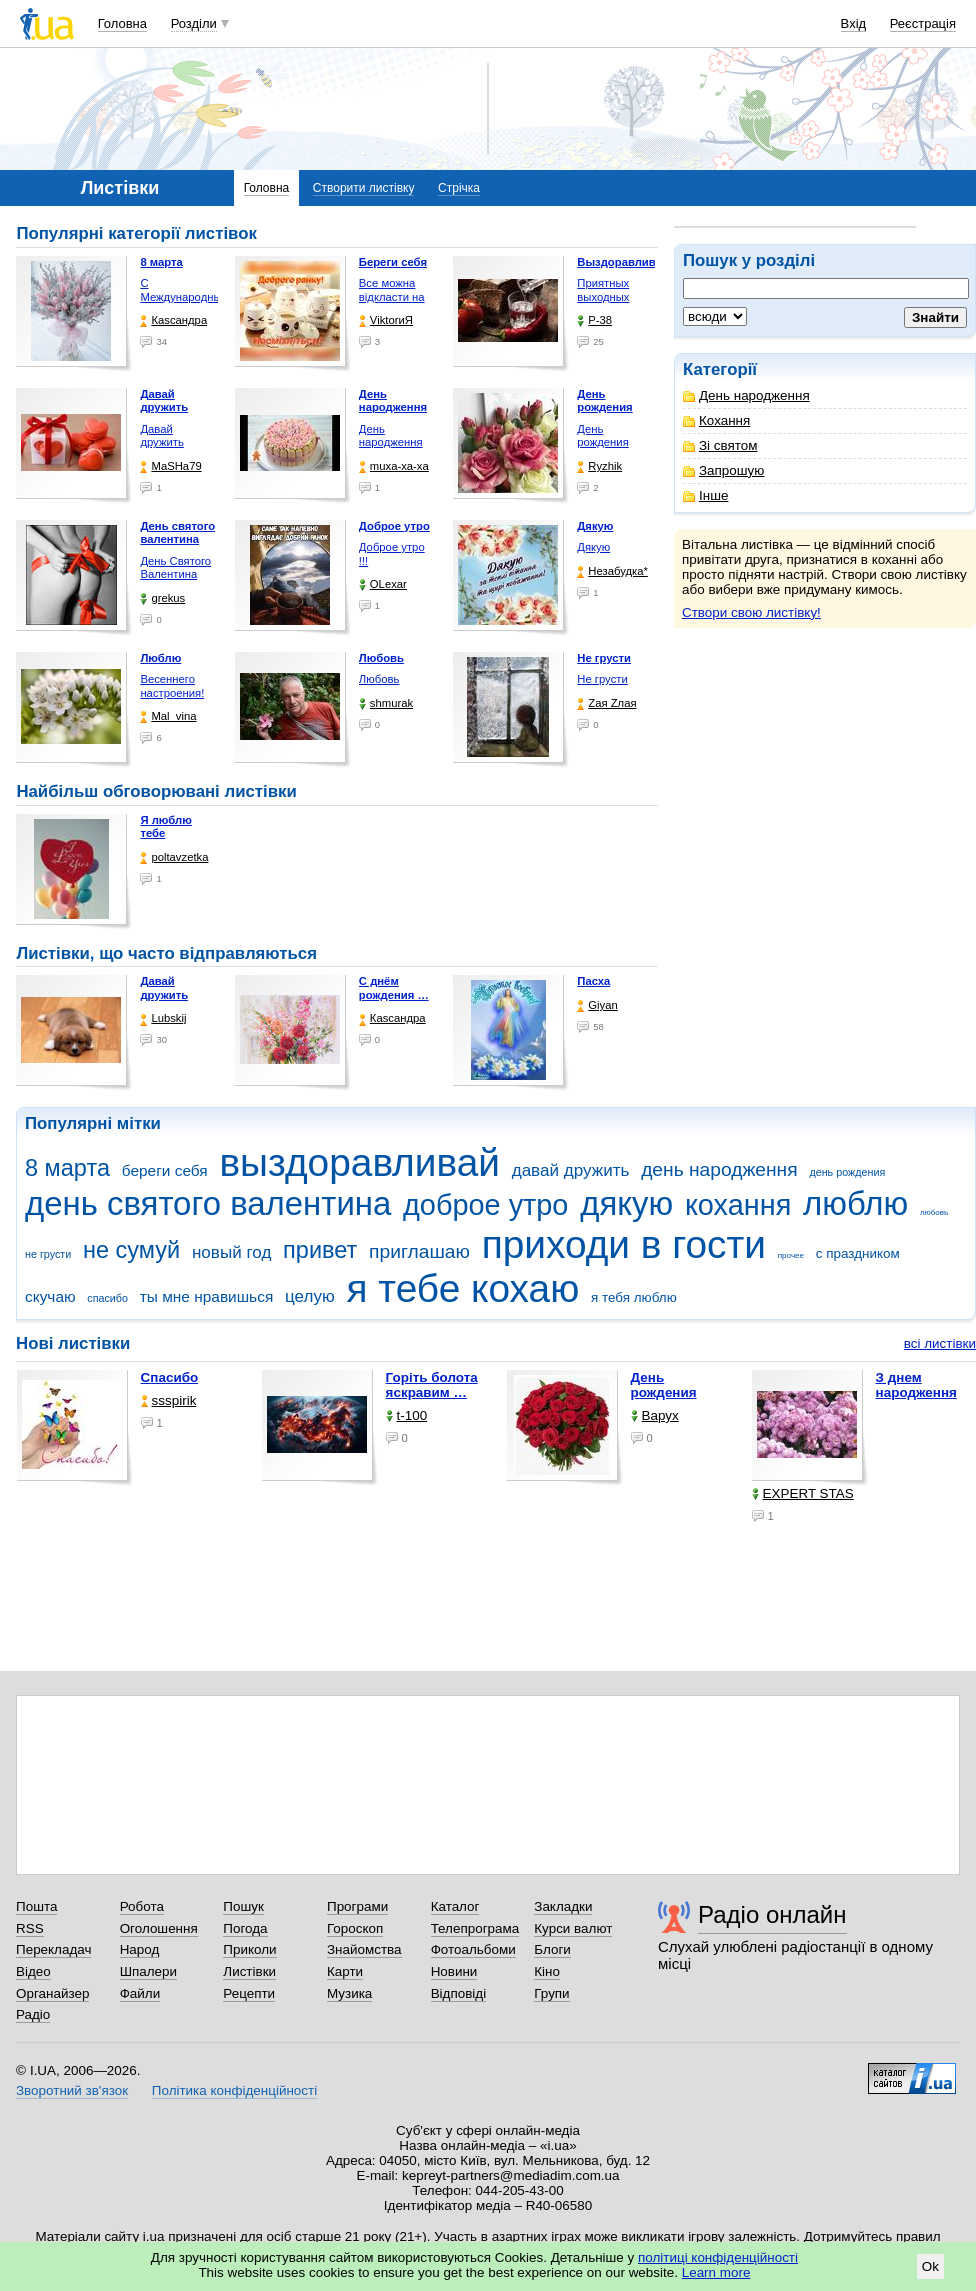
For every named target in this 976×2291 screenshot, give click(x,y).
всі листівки (940, 1343)
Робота (142, 1906)
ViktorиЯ (386, 320)
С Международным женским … (184, 296)
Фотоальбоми (473, 1949)
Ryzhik (599, 466)
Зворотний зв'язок (72, 2090)
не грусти (48, 1254)
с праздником (858, 1253)
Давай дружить (161, 436)
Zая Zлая (606, 703)
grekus (162, 598)
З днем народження (916, 1385)
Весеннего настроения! (172, 686)
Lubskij (163, 1018)
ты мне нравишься (207, 1296)
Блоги (552, 1949)
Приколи (249, 1949)
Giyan (597, 1005)
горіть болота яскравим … (432, 1385)
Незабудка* (612, 571)
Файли (140, 1993)
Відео (33, 1971)
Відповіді (459, 1993)
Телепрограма (475, 1928)
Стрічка (459, 188)
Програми (357, 1906)
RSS (30, 1928)
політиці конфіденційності (718, 2257)
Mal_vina (168, 716)
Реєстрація (923, 23)
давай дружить (571, 1170)
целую (310, 1296)
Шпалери (148, 1971)
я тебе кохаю (463, 1288)
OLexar (383, 584)
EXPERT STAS (803, 1493)
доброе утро (485, 1205)
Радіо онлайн (772, 1914)
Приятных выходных (603, 290)
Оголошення (159, 1928)
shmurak (386, 703)
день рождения (847, 1172)
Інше (705, 495)
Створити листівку (364, 188)
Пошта (36, 1906)
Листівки (249, 1971)
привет (320, 1250)
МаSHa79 (170, 466)
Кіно (547, 1971)
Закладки (563, 1906)
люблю (855, 1203)
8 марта (67, 1168)
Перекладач (53, 1949)
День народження (746, 395)
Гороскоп (355, 1928)
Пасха (593, 981)
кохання (738, 1205)
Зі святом (720, 445)
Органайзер (52, 1993)
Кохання (716, 420)
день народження (719, 1169)
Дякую (593, 547)
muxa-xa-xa (394, 466)
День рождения (602, 436)
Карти (345, 1971)
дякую (626, 1203)
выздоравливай (359, 1162)
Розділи (194, 23)
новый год (231, 1252)
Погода (245, 1928)
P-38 (594, 320)
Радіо (33, 2014)
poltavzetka (174, 857)
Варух (655, 1415)
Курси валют (573, 1928)
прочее (791, 1255)
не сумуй (131, 1250)
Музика (349, 1993)
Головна (122, 23)
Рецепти (249, 1993)
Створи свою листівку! (751, 612)
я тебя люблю (634, 1297)
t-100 (407, 1415)
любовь (934, 1212)
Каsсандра (173, 320)
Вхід (854, 23)
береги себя (165, 1170)
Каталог (455, 1906)
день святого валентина (208, 1203)
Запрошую (723, 470)
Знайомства (364, 1949)
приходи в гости (624, 1244)
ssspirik (169, 1400)
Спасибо (170, 1377)
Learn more (716, 2272)
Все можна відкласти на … (392, 296)
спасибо (107, 1298)
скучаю (50, 1296)
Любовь (379, 679)
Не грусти (602, 679)
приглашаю (419, 1251)
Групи (551, 1993)
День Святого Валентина (175, 568)
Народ (140, 1949)
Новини (454, 1971)
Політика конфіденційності (234, 2090)
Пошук (243, 1906)
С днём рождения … (394, 988)
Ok (930, 2266)
